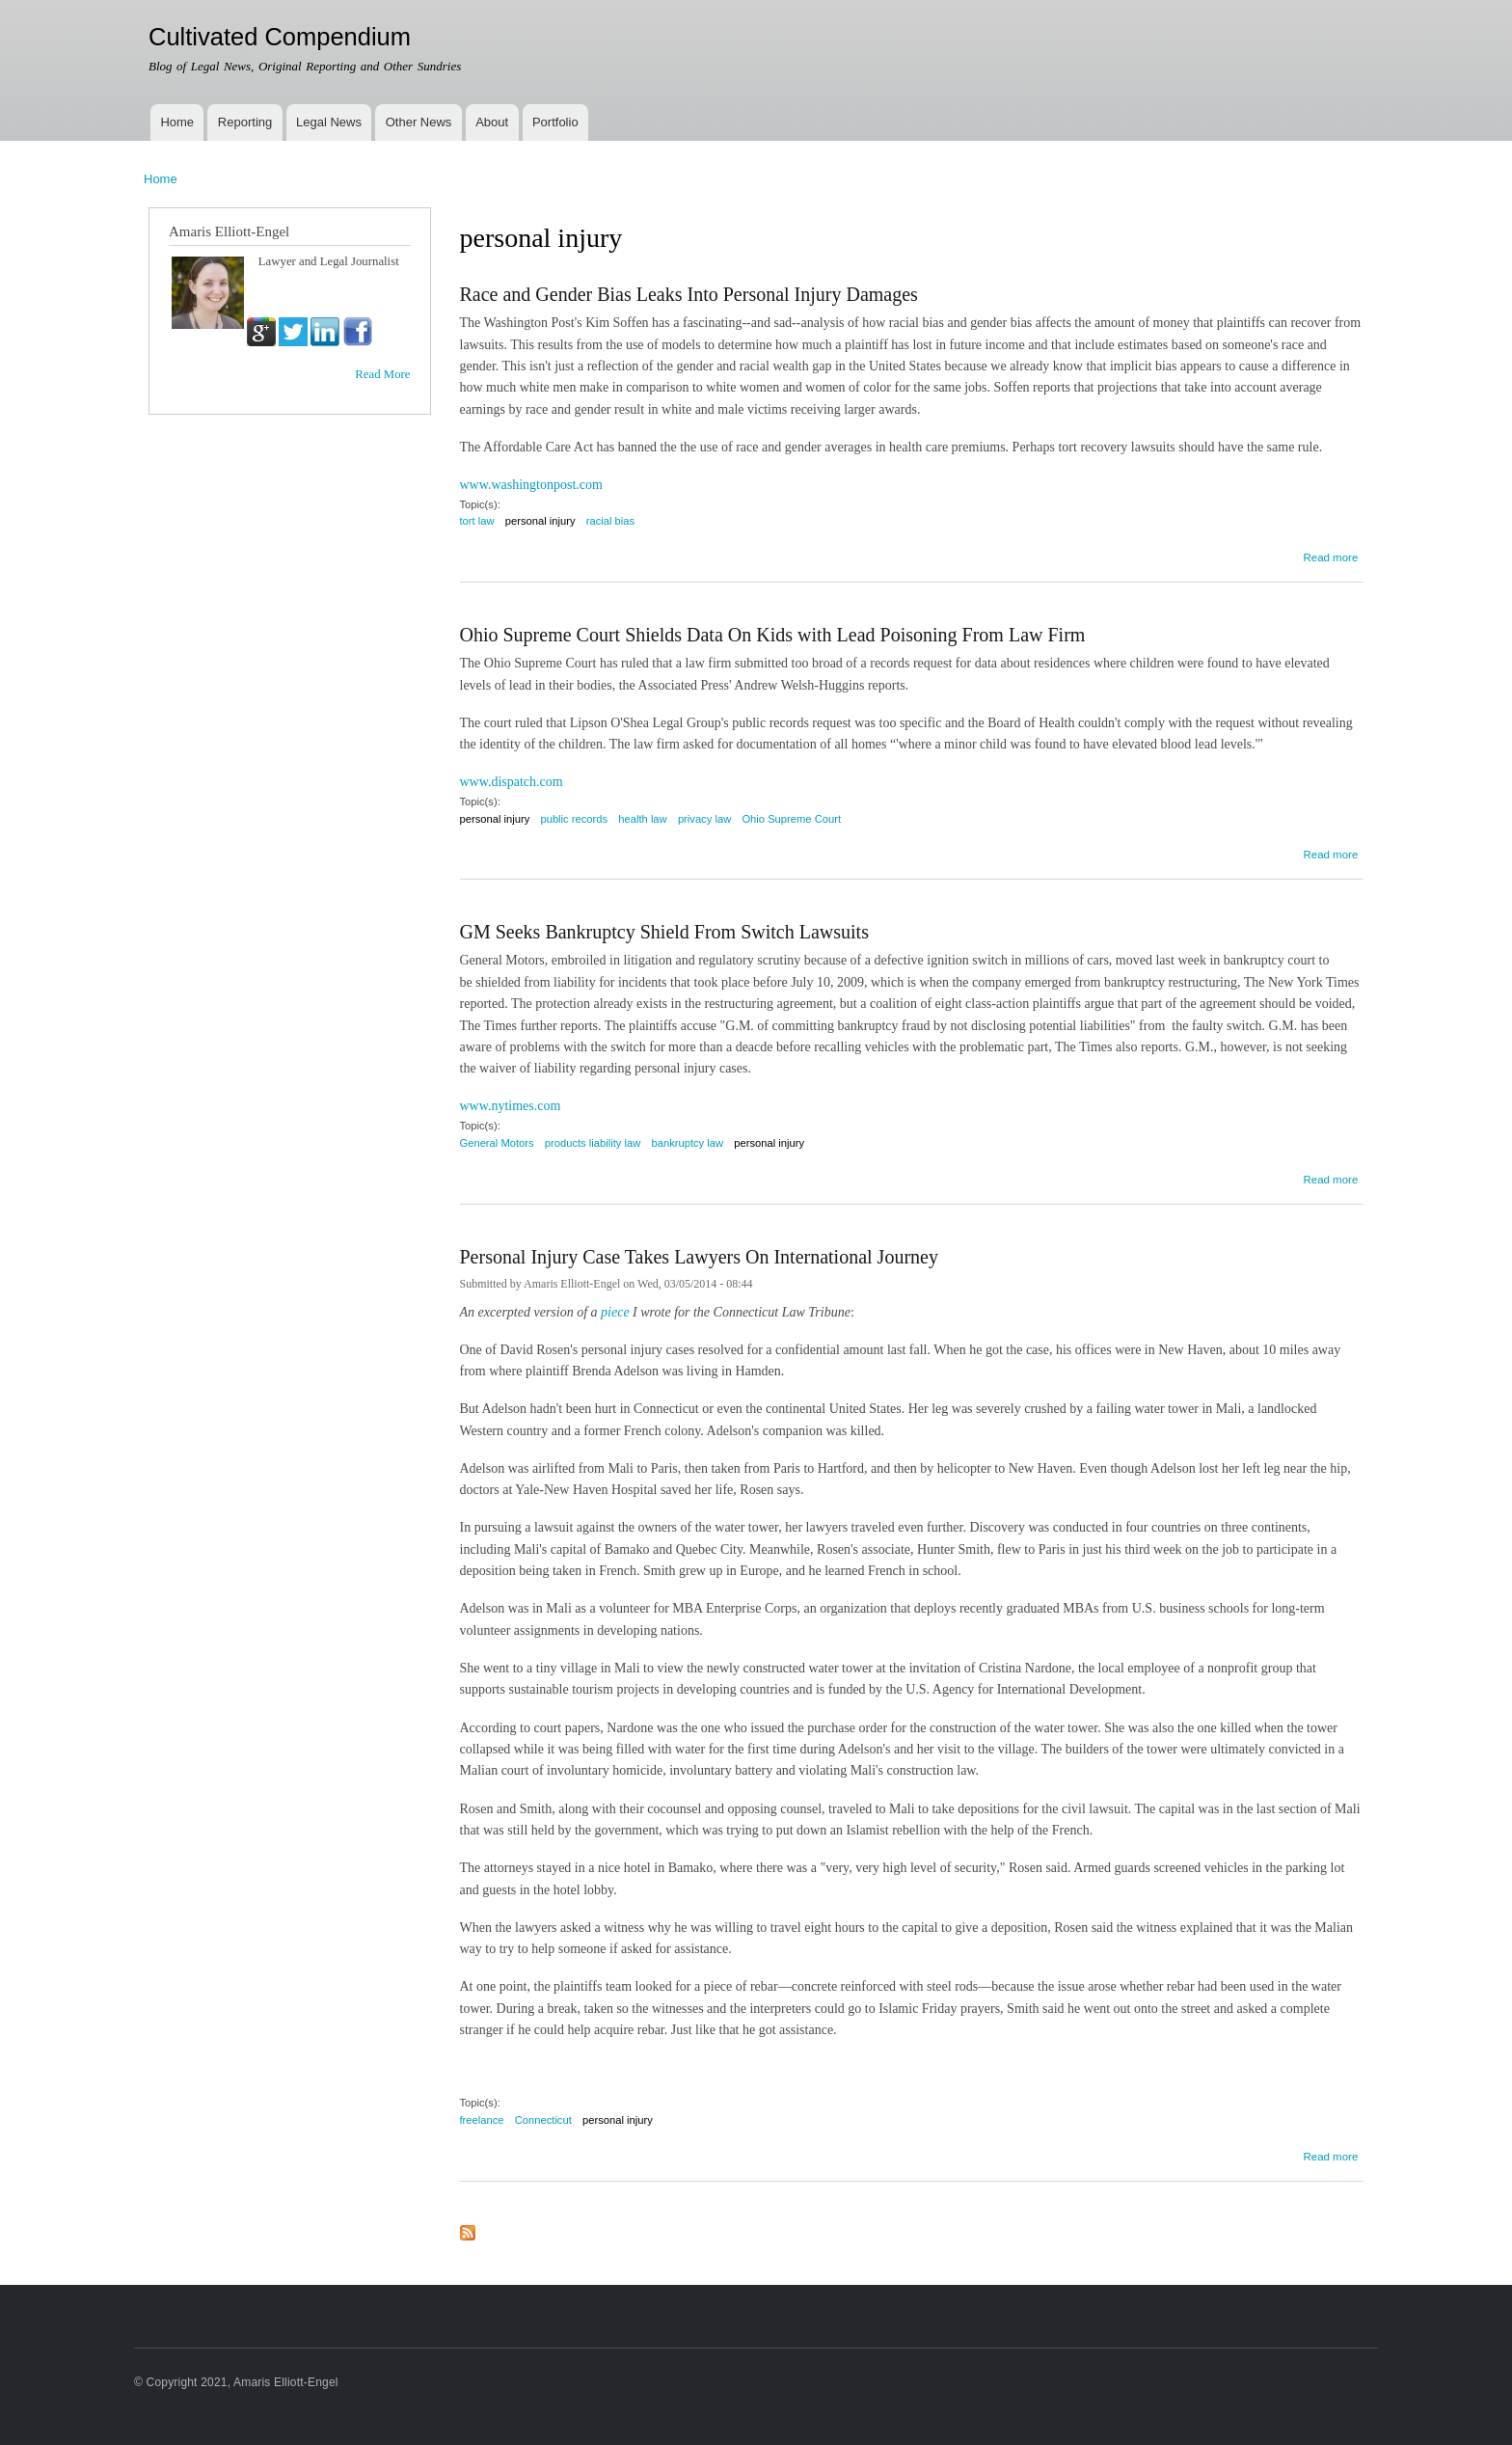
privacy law (704, 819)
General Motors (497, 1143)
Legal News (329, 122)
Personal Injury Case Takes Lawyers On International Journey (699, 1256)
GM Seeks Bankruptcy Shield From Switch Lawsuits (664, 931)
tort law (477, 521)
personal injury (540, 521)
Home (177, 122)
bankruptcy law (687, 1143)
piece (617, 1312)
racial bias (610, 521)
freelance (482, 2120)
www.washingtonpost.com (531, 484)
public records (574, 819)
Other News (419, 122)
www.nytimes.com (510, 1106)
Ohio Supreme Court (791, 819)
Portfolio (555, 122)
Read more (1330, 555)
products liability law (593, 1143)
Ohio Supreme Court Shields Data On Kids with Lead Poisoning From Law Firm (773, 634)
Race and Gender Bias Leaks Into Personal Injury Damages (689, 294)
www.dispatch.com (511, 781)
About (491, 122)
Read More (382, 374)
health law (642, 819)
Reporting (245, 122)
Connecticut (543, 2120)
